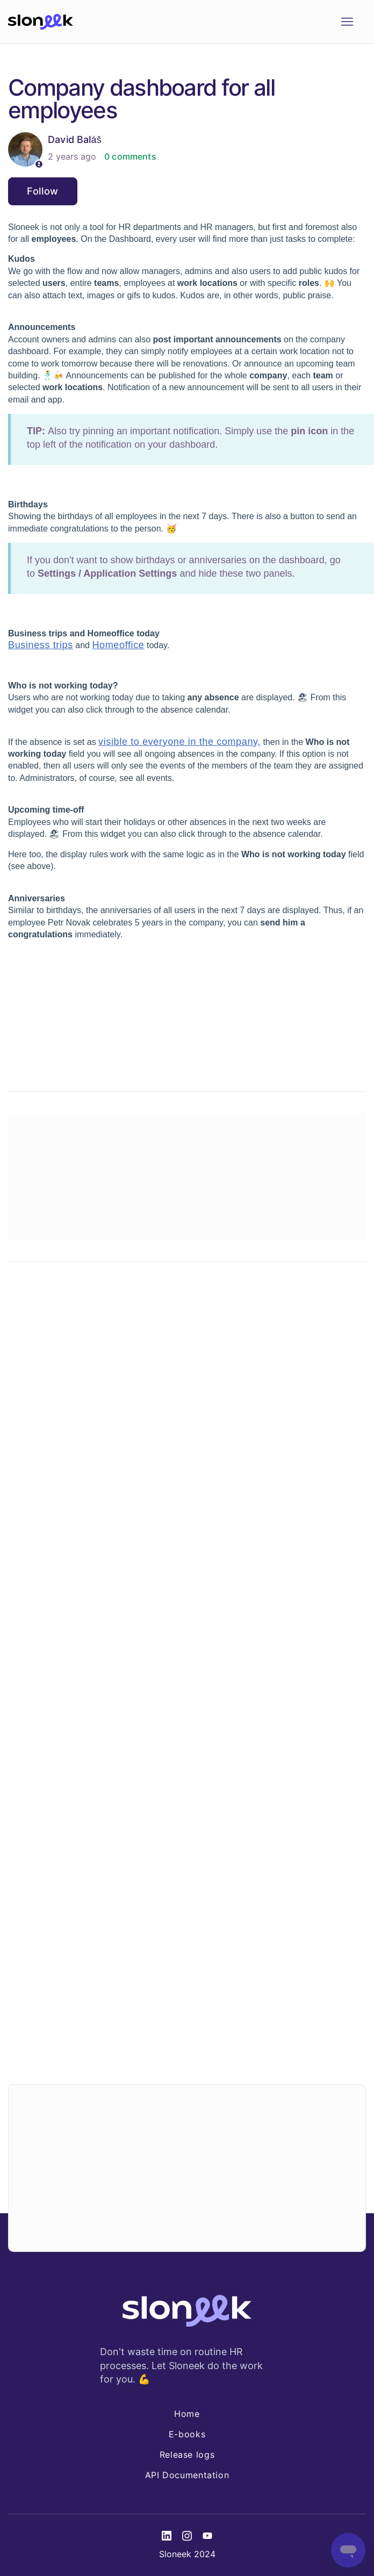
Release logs (187, 2454)
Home (187, 2413)
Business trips (40, 645)
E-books (187, 2434)
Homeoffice (118, 645)
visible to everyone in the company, (179, 741)
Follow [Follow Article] (43, 191)
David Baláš (75, 139)
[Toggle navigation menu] (347, 22)
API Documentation (187, 2475)
